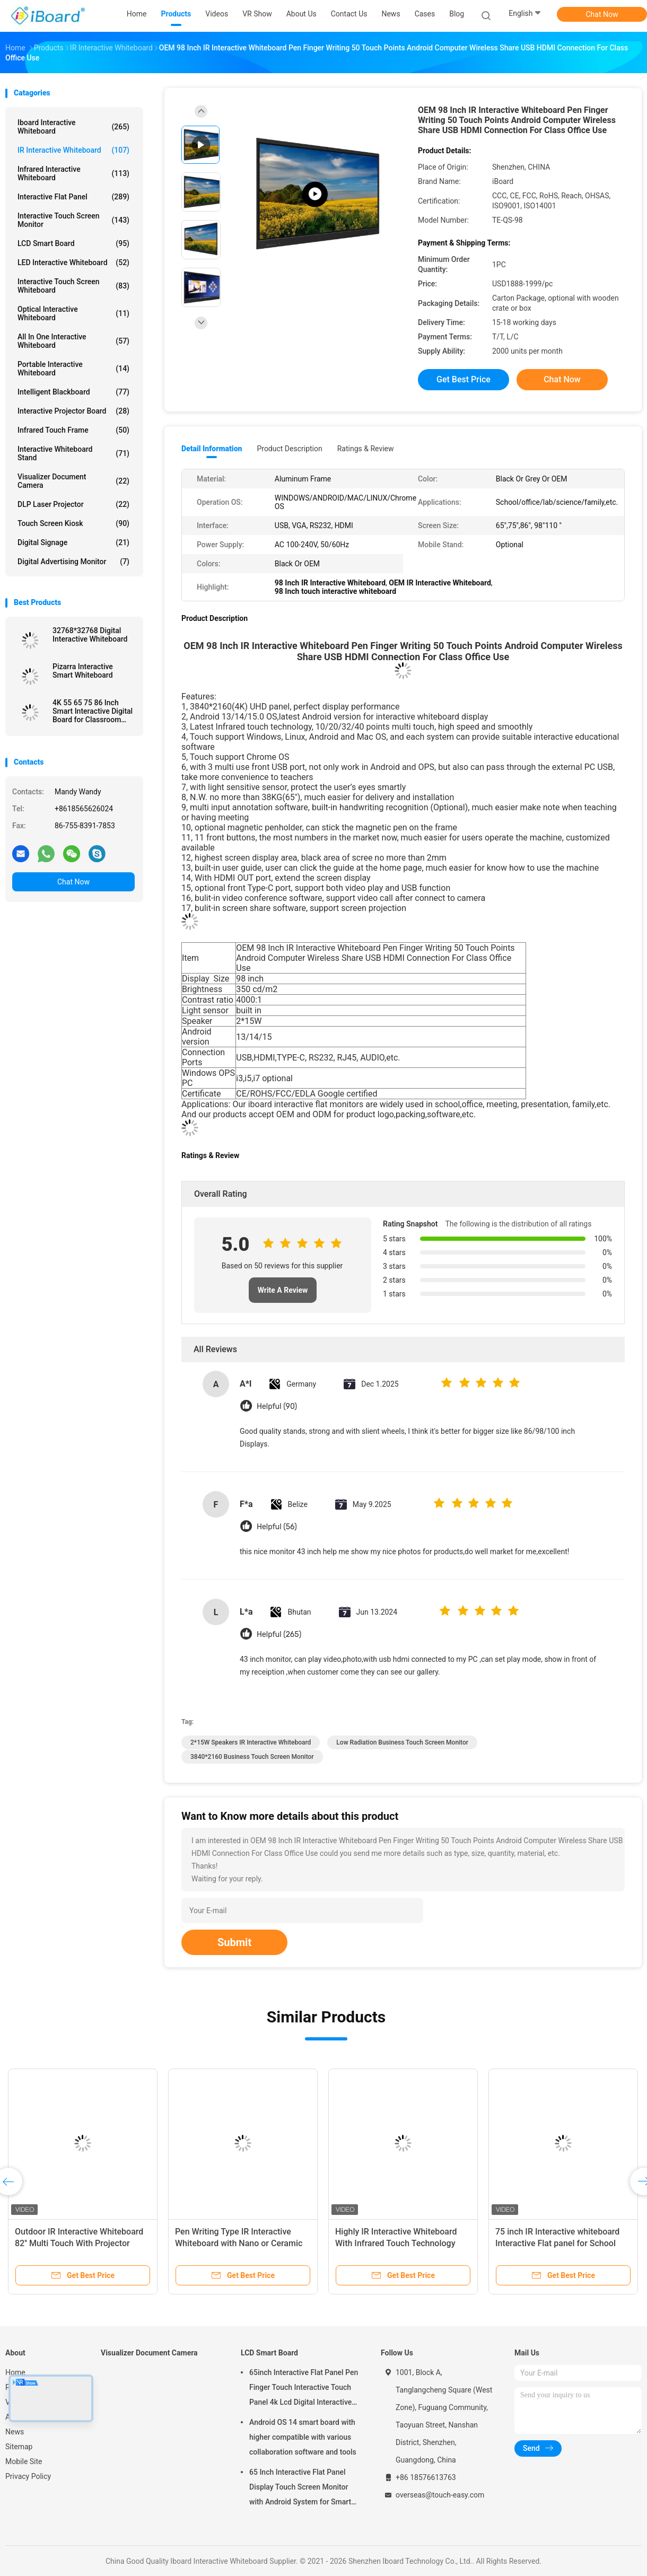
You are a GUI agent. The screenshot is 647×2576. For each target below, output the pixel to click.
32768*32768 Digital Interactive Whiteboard (90, 634)
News (14, 2432)
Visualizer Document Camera (73, 480)
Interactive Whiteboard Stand (73, 453)
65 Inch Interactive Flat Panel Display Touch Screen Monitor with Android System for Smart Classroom (300, 2488)
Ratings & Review (365, 448)
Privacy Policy (28, 2476)
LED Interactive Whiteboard (73, 262)
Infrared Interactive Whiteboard (73, 173)
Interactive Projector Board (73, 411)
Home (15, 2372)
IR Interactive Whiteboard (73, 150)
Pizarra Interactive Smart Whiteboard (83, 670)
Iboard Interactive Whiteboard (73, 126)
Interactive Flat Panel (73, 196)
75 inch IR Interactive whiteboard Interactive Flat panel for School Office (557, 2243)
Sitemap (18, 2446)
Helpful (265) (279, 1634)
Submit (234, 1942)
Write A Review (283, 1290)
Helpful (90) (277, 1406)
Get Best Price (463, 379)
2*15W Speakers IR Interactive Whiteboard (250, 1742)
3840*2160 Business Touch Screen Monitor (252, 1756)
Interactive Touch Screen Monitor (73, 220)
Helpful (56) (277, 1526)
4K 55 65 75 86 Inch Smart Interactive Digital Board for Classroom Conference (93, 711)
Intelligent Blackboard (73, 392)
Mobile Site (23, 2461)
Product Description (289, 448)
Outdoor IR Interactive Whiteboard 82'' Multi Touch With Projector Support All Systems (79, 2243)
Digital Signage (73, 542)
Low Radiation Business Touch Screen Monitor (402, 1742)
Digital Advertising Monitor (73, 561)
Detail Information (211, 448)
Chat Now (602, 14)
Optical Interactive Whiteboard (73, 313)
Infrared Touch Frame (73, 430)
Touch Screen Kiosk (73, 523)
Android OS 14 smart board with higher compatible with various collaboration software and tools (302, 2437)
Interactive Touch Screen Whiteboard (73, 285)
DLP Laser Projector (73, 504)
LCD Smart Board (73, 243)
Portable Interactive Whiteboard (73, 368)
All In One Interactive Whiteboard (73, 340)
